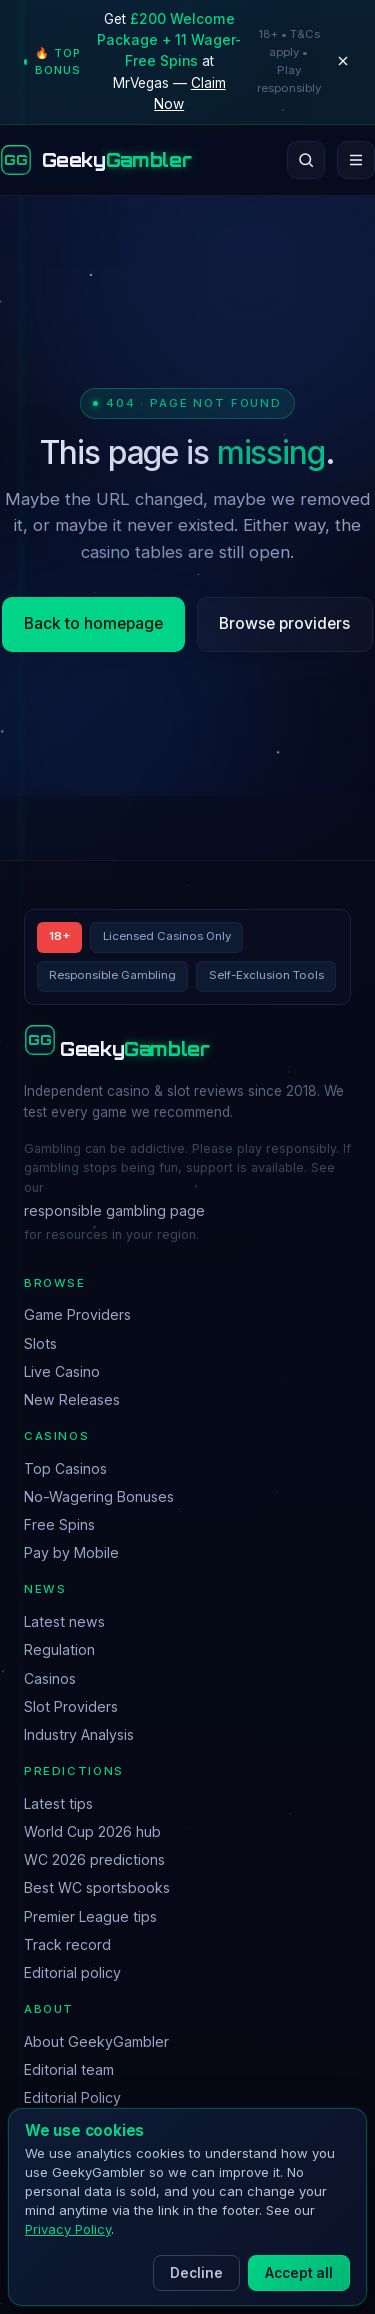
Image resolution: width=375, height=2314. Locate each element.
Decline (196, 2273)
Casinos (50, 1678)
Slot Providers (71, 1706)
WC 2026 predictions (94, 1859)
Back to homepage (93, 623)
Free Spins (59, 1524)
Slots (40, 1343)
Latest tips (58, 1803)
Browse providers (284, 623)
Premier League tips (90, 1916)
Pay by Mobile (71, 1552)
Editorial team (69, 2069)
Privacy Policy (68, 2229)
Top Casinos (65, 1468)
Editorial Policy (72, 2097)
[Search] (306, 160)
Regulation (59, 1649)
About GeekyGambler (96, 2041)
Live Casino (62, 1371)
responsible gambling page (114, 1210)
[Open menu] (356, 160)
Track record (67, 1944)
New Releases (72, 1399)
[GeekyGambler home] (95, 160)
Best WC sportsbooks (97, 1887)
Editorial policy (72, 1972)
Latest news (64, 1621)
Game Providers (77, 1314)
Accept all (299, 2273)
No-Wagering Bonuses (99, 1496)
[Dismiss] (343, 62)
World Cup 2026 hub (92, 1831)
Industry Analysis (79, 1734)
